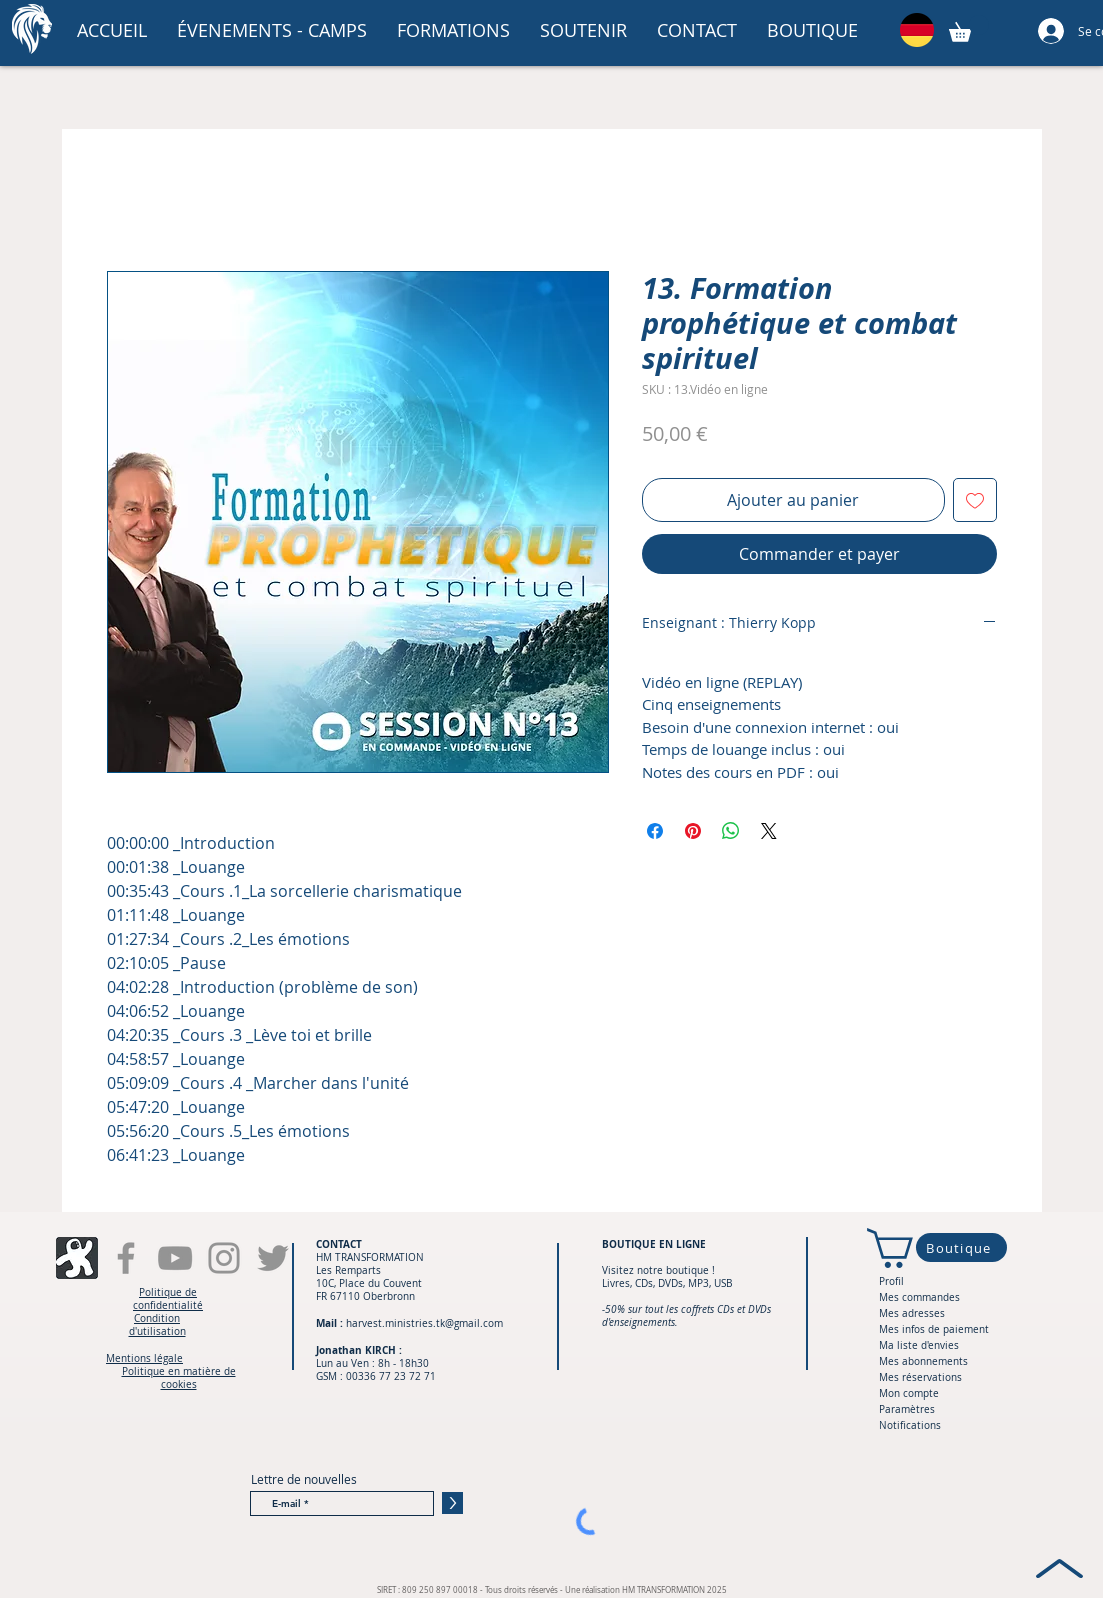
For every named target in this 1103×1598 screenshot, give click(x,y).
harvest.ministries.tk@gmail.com (424, 1323)
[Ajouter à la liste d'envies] (975, 500)
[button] (272, 30)
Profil (891, 1281)
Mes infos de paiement (934, 1329)
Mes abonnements (923, 1361)
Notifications (910, 1425)
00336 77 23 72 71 (391, 1376)
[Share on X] (769, 831)
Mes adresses (912, 1313)
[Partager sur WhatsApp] (731, 831)
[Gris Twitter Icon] (273, 1258)
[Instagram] (224, 1258)
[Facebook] (126, 1258)
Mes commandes (919, 1297)
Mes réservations (920, 1377)
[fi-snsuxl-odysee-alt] (77, 1258)
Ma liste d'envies (919, 1345)
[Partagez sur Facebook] (655, 831)
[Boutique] (961, 1247)
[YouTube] (175, 1258)
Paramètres (907, 1409)
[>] (452, 1503)
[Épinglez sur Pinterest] (693, 831)
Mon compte (909, 1393)
